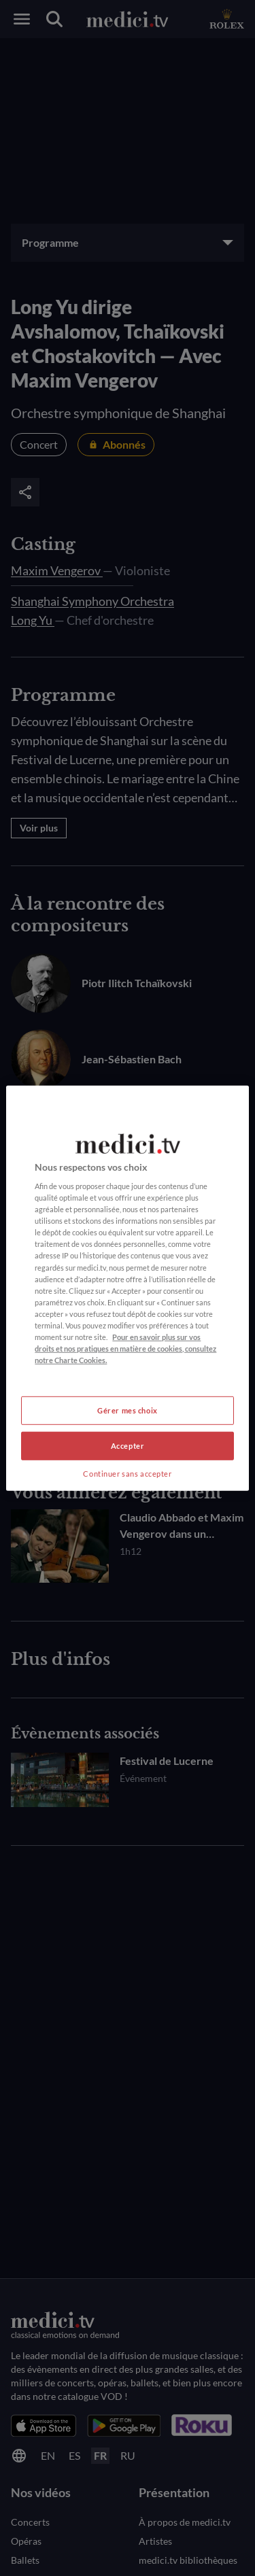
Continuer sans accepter (127, 1473)
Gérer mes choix (127, 1410)
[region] (127, 1287)
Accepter (128, 1445)
